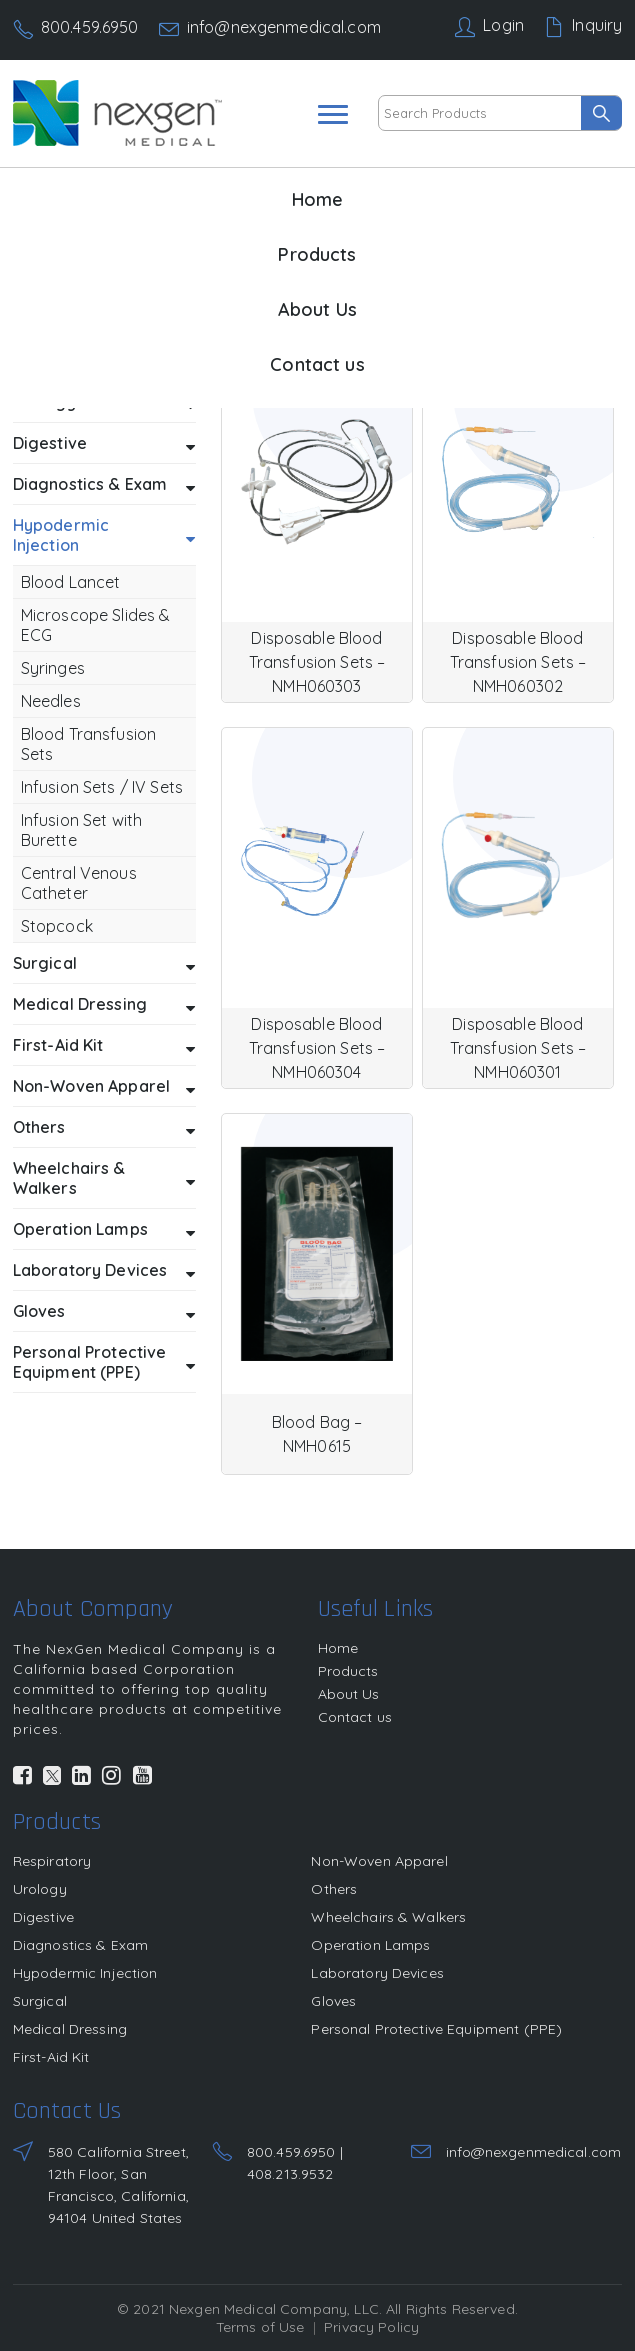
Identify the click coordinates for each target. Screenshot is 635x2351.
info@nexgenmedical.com (284, 27)
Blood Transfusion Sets (88, 744)
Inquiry (597, 25)
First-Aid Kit (104, 1046)
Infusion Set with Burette (81, 830)
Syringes (53, 668)
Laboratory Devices (104, 1271)
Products (317, 254)
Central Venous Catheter (79, 883)
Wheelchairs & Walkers (104, 1178)
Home (318, 199)
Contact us (317, 364)
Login (503, 25)
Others (104, 1128)
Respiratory (52, 1861)
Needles (51, 701)
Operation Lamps (104, 1230)
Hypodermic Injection (104, 535)
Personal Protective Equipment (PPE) (104, 1362)
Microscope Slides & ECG (96, 625)
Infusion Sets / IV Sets (102, 787)
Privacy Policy (371, 2327)
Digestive (104, 444)
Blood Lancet (71, 582)
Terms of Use (260, 2327)
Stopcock (57, 926)
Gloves (104, 1312)
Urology (40, 1889)
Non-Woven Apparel (104, 1087)
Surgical (104, 964)
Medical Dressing (104, 1005)
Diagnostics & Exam (104, 485)
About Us (317, 309)
